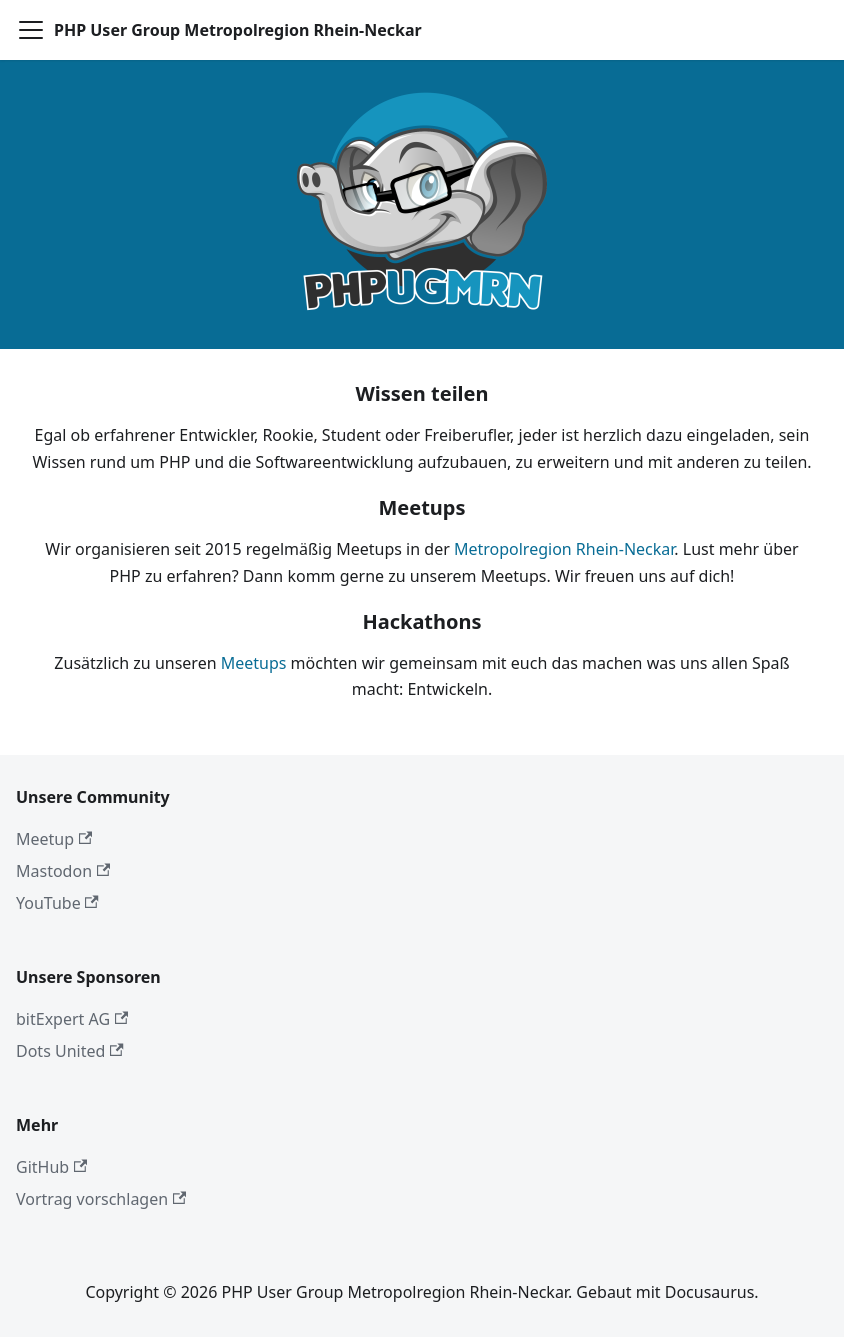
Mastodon (63, 871)
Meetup (54, 839)
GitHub (51, 1167)
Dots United (70, 1051)
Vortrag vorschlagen (101, 1199)
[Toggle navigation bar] (31, 30)
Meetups (254, 663)
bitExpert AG (72, 1019)
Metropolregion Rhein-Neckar (564, 549)
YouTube (57, 903)
